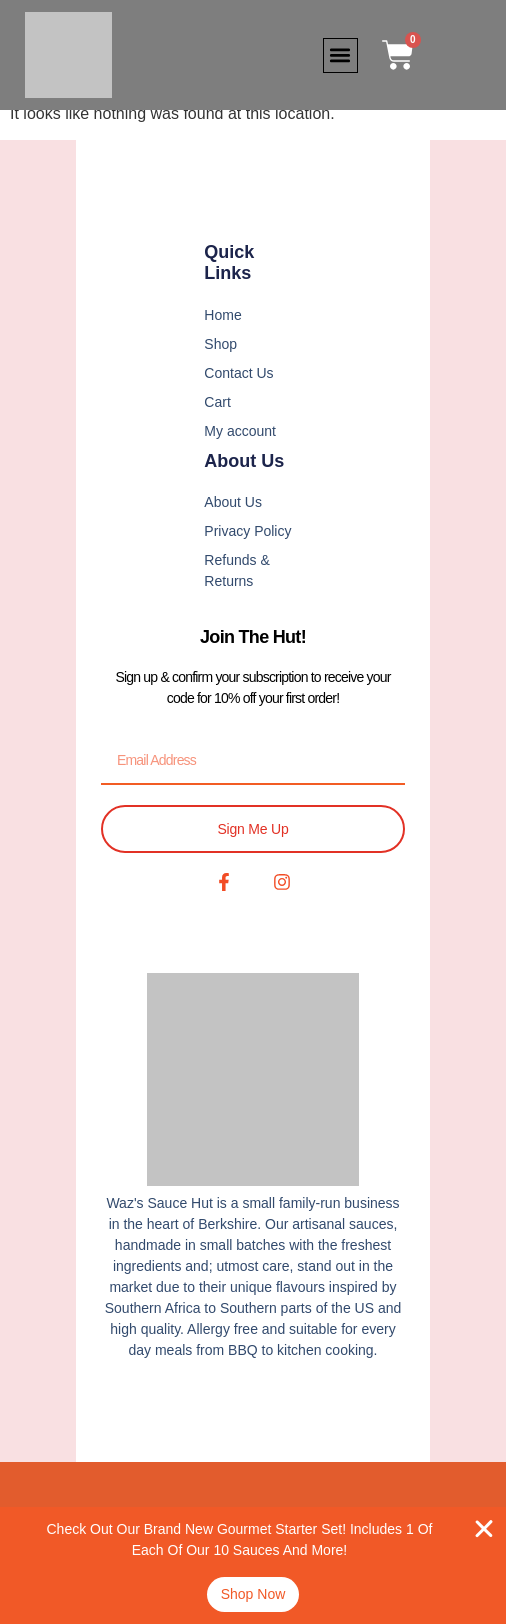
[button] (340, 55)
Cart (217, 402)
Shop (220, 344)
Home (222, 315)
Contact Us (238, 373)
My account (240, 431)
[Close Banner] (484, 1529)
